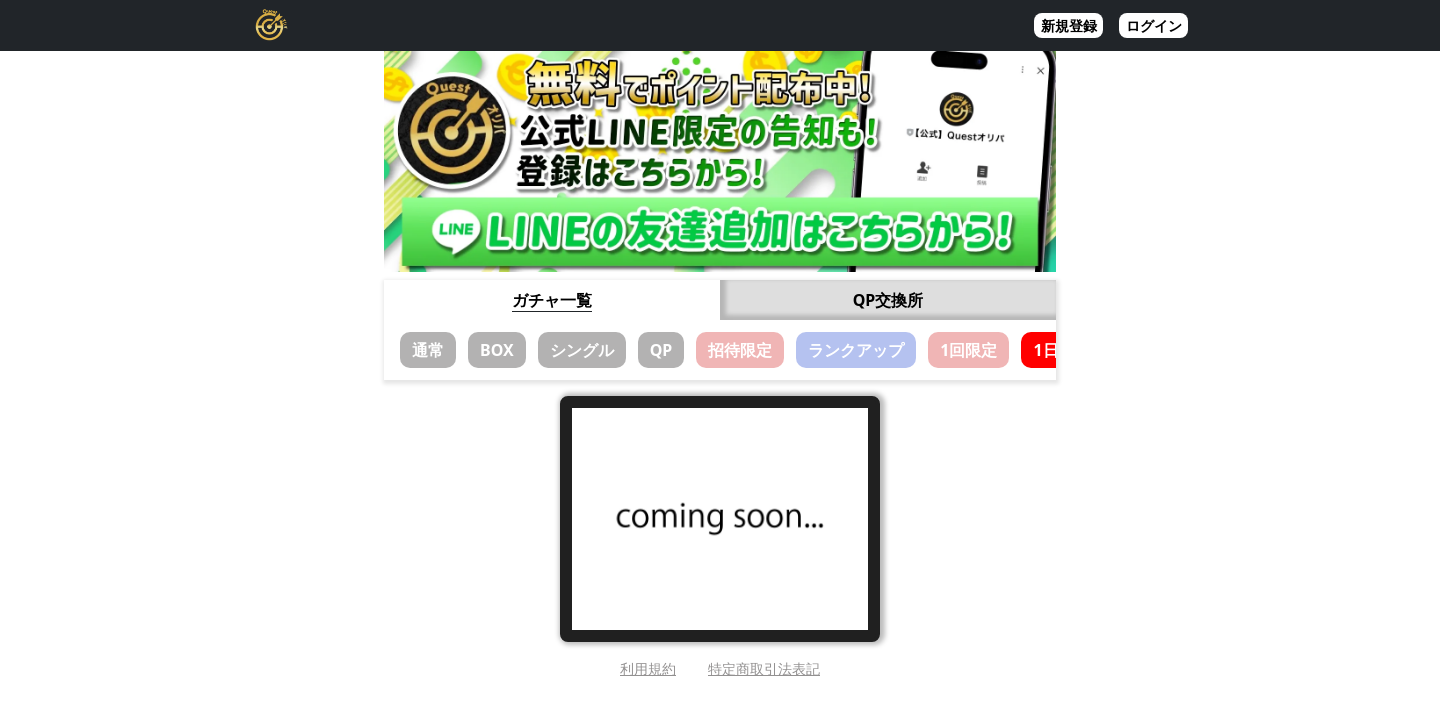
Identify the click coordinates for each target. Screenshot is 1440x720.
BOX (497, 350)
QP (661, 350)
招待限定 (740, 350)
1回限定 (968, 350)
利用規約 (648, 668)
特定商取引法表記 (764, 668)
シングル (582, 350)
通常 (428, 350)
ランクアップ (856, 350)
